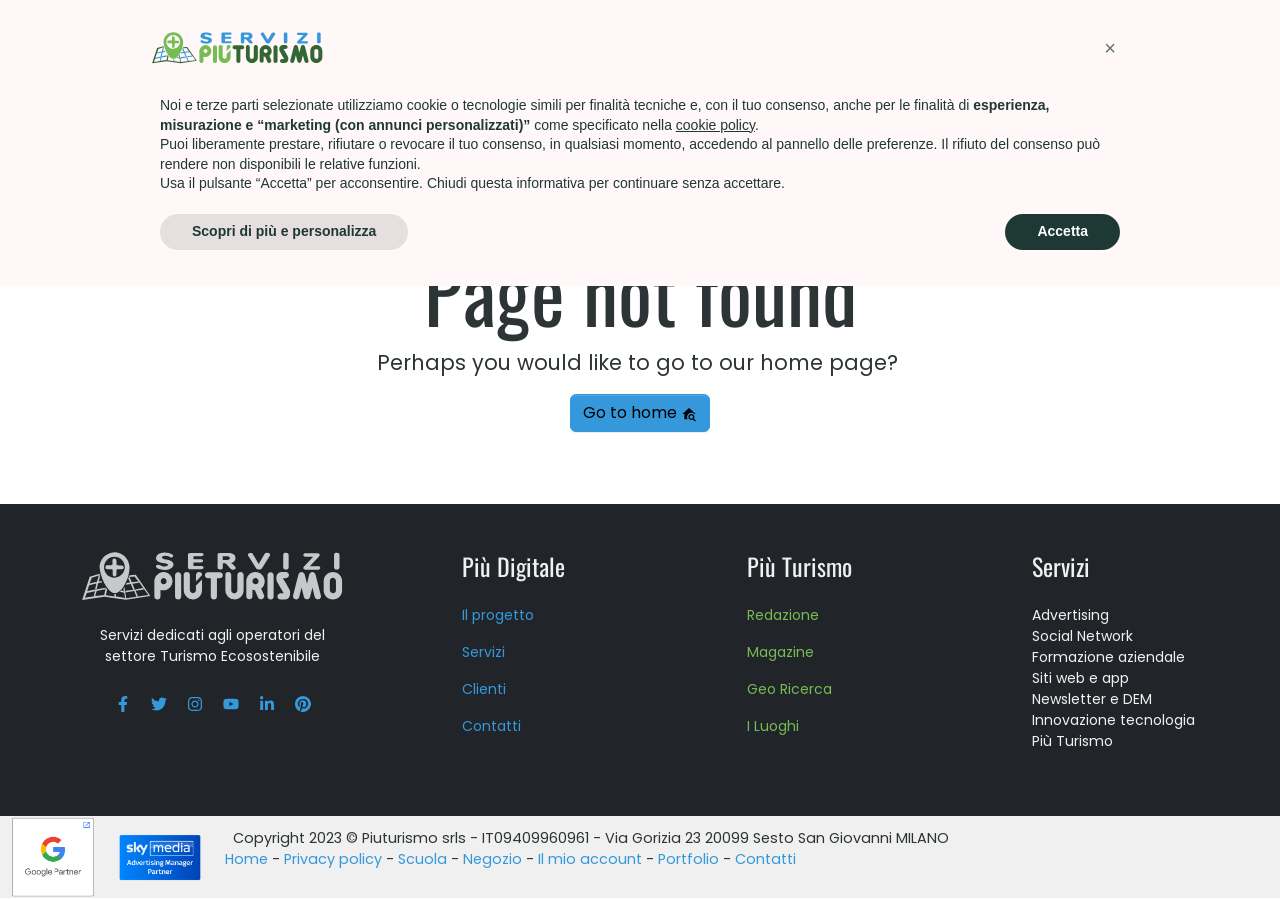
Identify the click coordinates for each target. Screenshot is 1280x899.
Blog (1195, 44)
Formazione (672, 44)
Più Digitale (513, 567)
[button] (1110, 661)
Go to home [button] (640, 413)
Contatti (1098, 44)
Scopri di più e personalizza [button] (284, 844)
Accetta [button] (1062, 844)
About (884, 44)
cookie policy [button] (715, 738)
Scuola (790, 44)
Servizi (422, 44)
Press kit (984, 44)
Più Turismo (535, 44)
